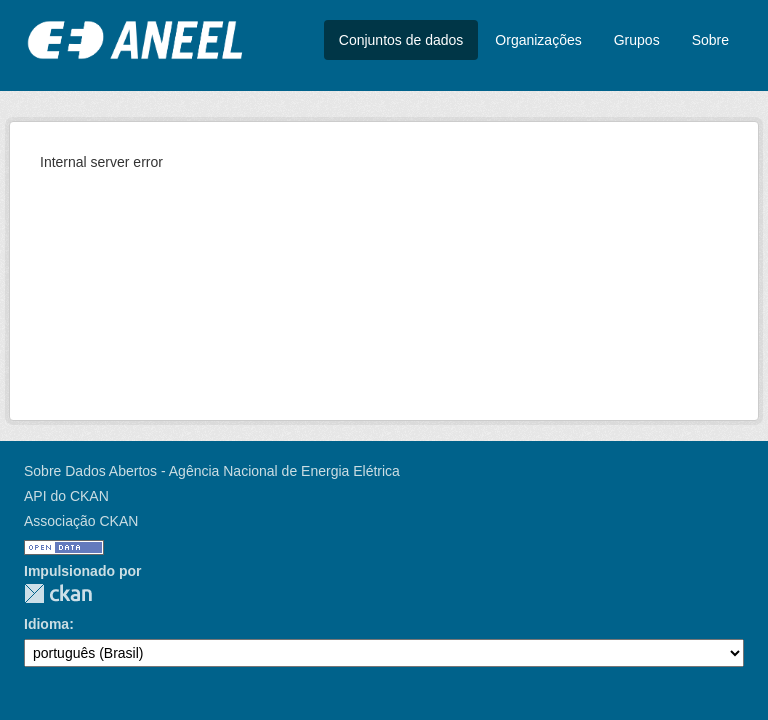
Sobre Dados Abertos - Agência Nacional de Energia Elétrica (212, 471)
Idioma (46, 624)
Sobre (710, 40)
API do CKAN (66, 496)
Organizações (538, 40)
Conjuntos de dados (401, 40)
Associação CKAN (81, 521)
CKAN (58, 593)
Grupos (637, 40)
